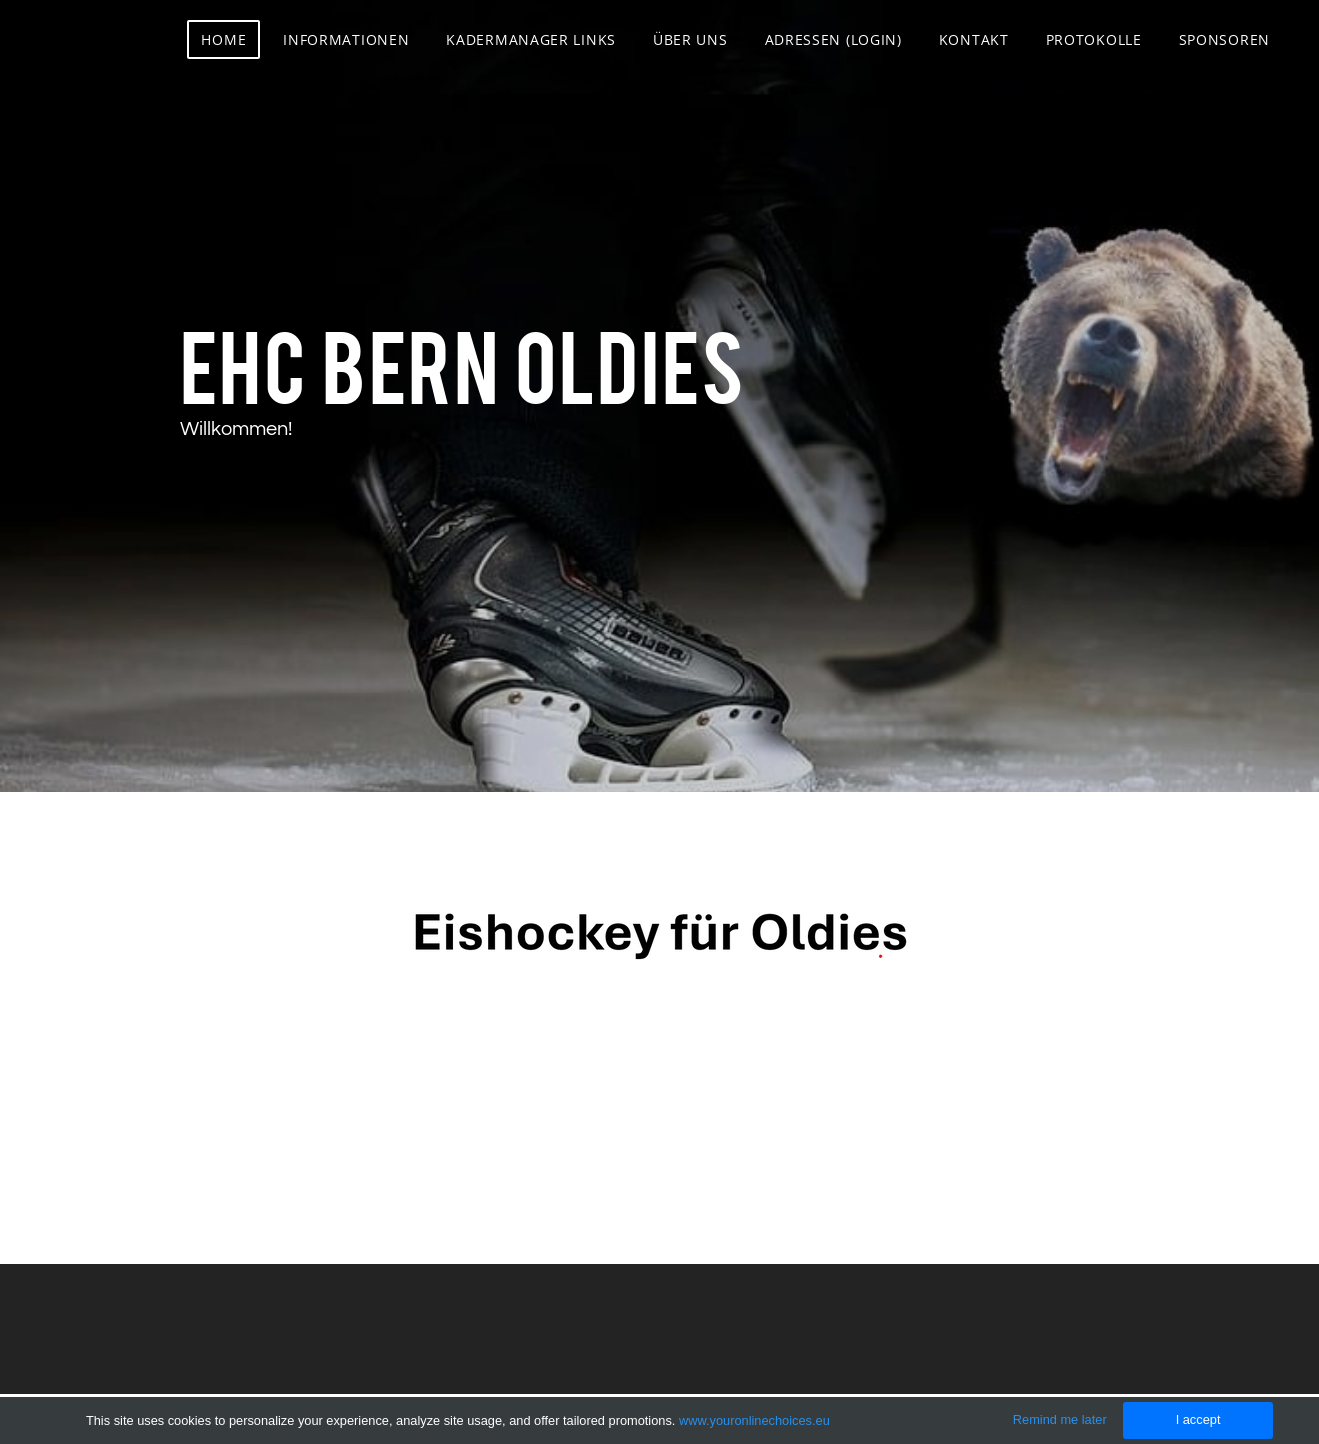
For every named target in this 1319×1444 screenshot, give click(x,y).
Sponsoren (1224, 39)
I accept (1198, 1419)
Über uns (690, 39)
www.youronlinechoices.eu (754, 1420)
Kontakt (974, 39)
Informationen (346, 39)
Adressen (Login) (833, 39)
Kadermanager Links (531, 39)
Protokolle (1094, 39)
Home (223, 39)
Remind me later (1060, 1419)
